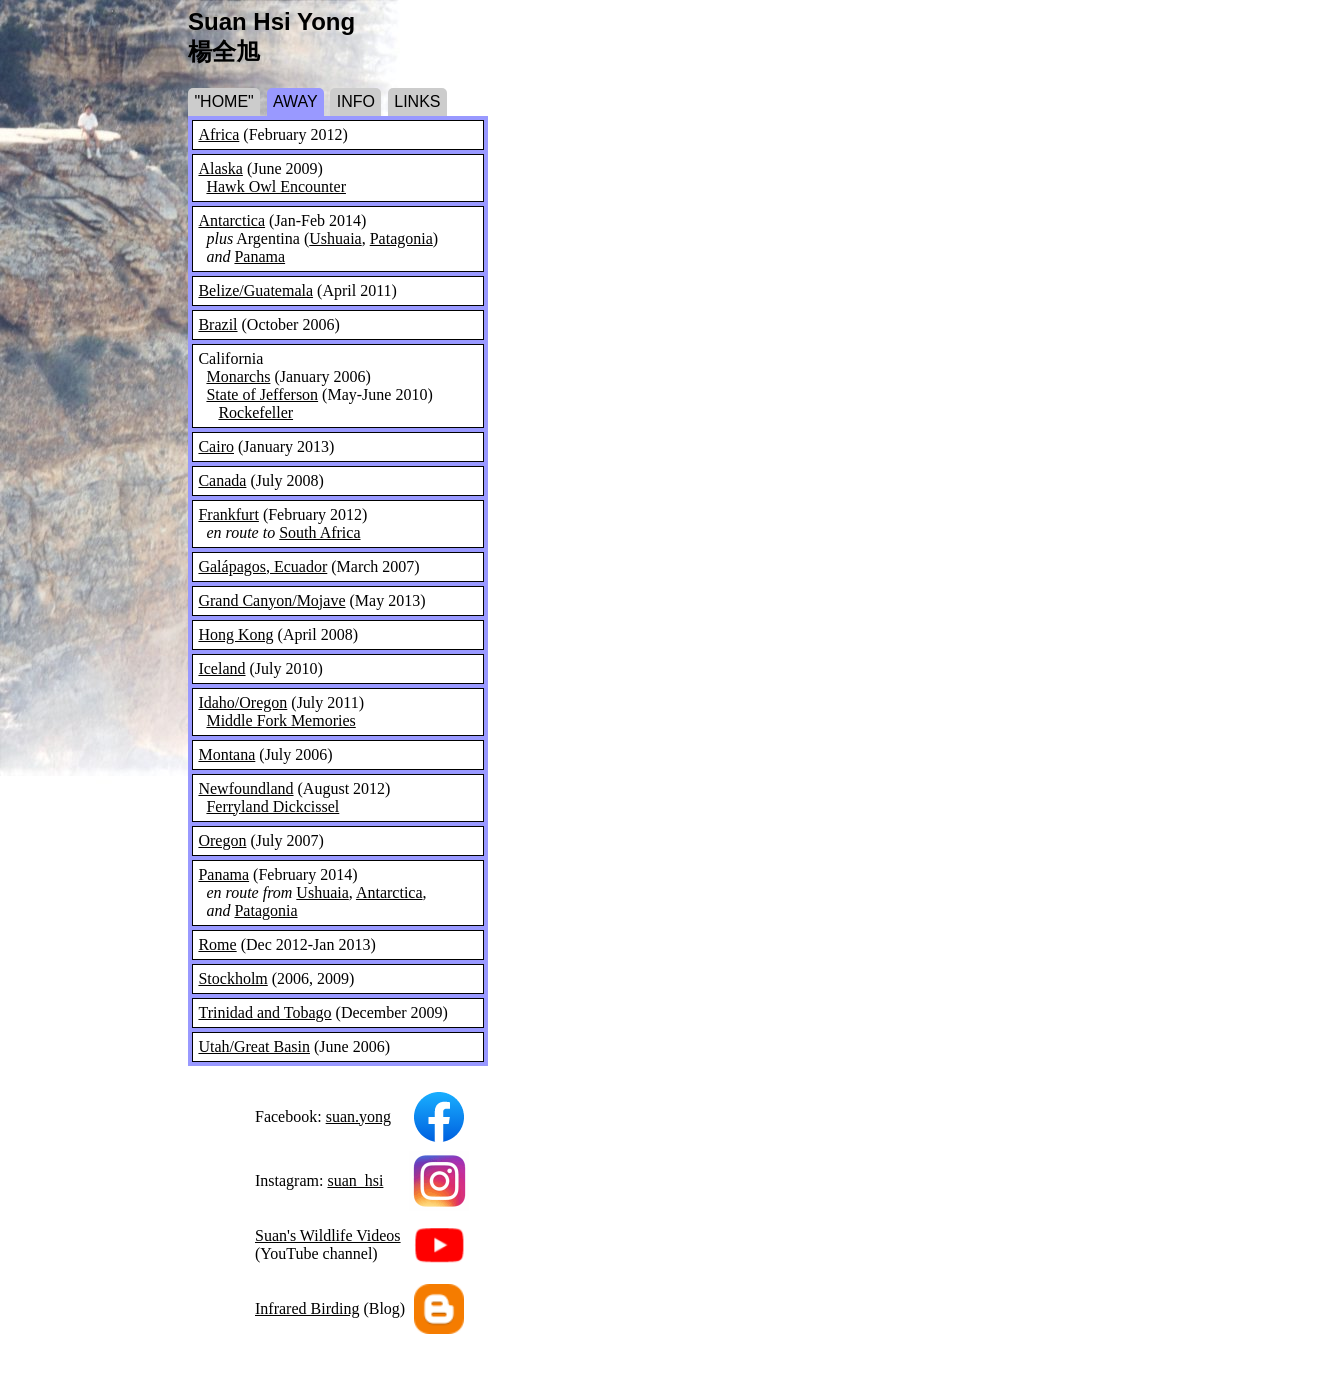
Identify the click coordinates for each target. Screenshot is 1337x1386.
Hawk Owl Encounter (276, 186)
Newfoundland (245, 788)
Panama (259, 256)
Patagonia (401, 238)
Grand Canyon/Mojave (271, 600)
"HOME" (223, 101)
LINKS (417, 101)
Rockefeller (255, 412)
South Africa (319, 532)
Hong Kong (235, 634)
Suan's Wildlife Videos (328, 1235)
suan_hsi (355, 1180)
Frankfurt (228, 514)
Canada (222, 480)
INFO (356, 101)
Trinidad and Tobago (264, 1012)
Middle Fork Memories (280, 720)
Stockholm (232, 978)
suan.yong (358, 1116)
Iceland (221, 668)
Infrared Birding (307, 1308)
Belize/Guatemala (255, 290)
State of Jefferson (262, 394)
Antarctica (231, 220)
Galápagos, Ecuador (262, 566)
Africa (218, 134)
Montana (226, 754)
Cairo (216, 446)
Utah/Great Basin (254, 1046)
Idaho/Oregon (242, 702)
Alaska (220, 168)
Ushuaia (335, 238)
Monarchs (238, 376)
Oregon (222, 840)
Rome (217, 944)
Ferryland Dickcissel (272, 806)
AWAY (295, 101)
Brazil (217, 324)
